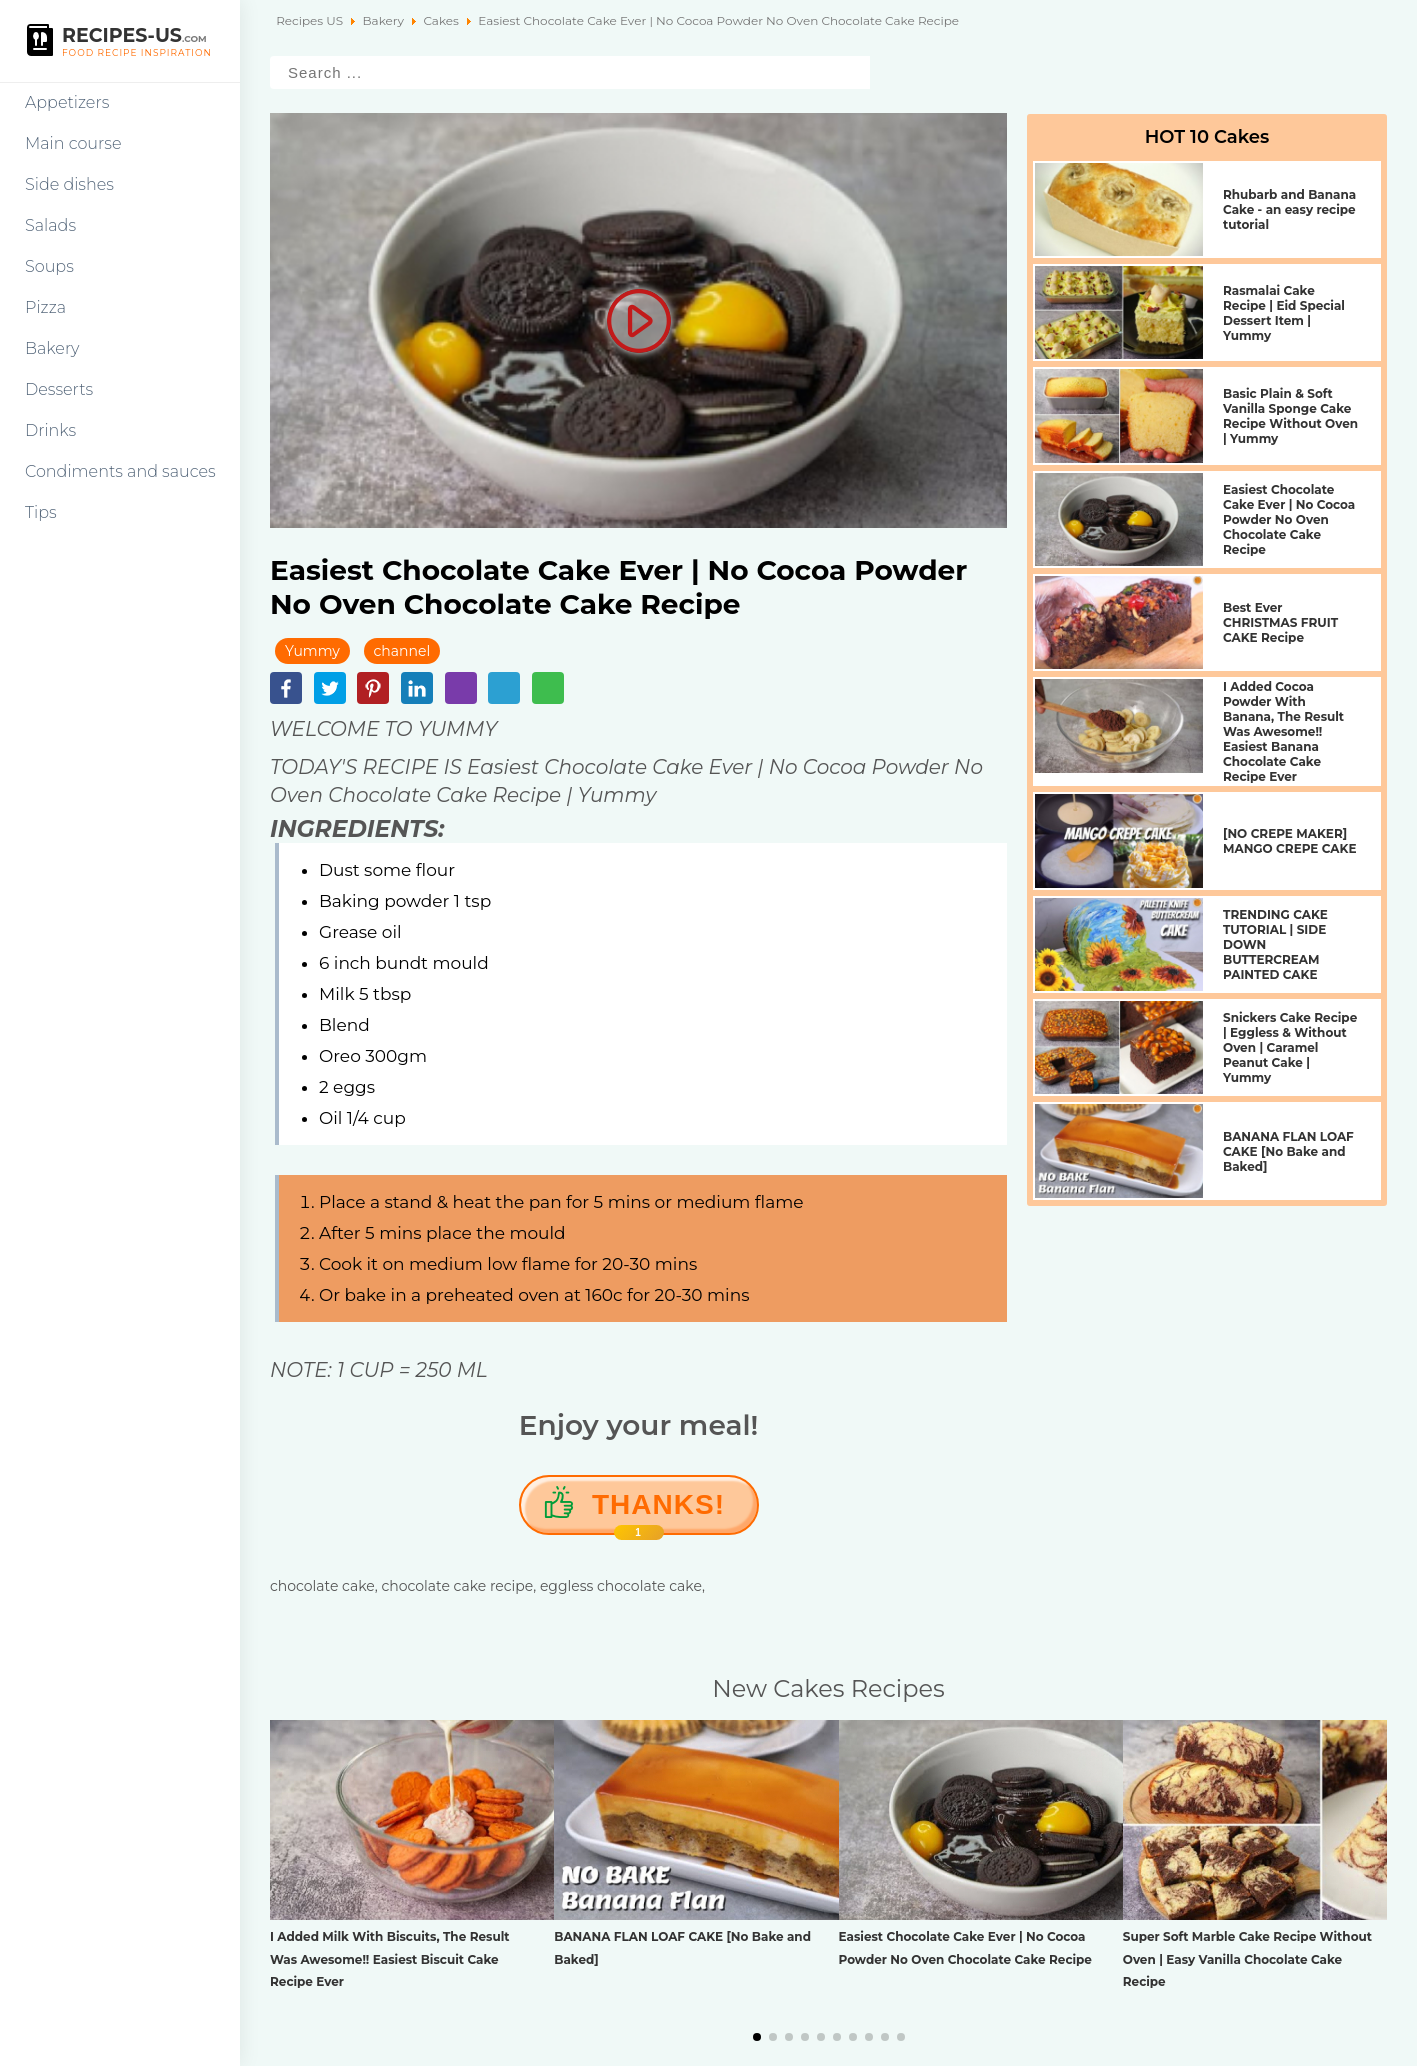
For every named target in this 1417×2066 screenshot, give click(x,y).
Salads (50, 225)
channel (402, 651)
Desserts (59, 389)
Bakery (52, 348)
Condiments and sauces (120, 471)
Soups (49, 266)
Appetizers (67, 102)
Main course (73, 143)
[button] (757, 2037)
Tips (41, 512)
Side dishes (69, 184)
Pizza (45, 307)
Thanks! (658, 1512)
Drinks (50, 430)
